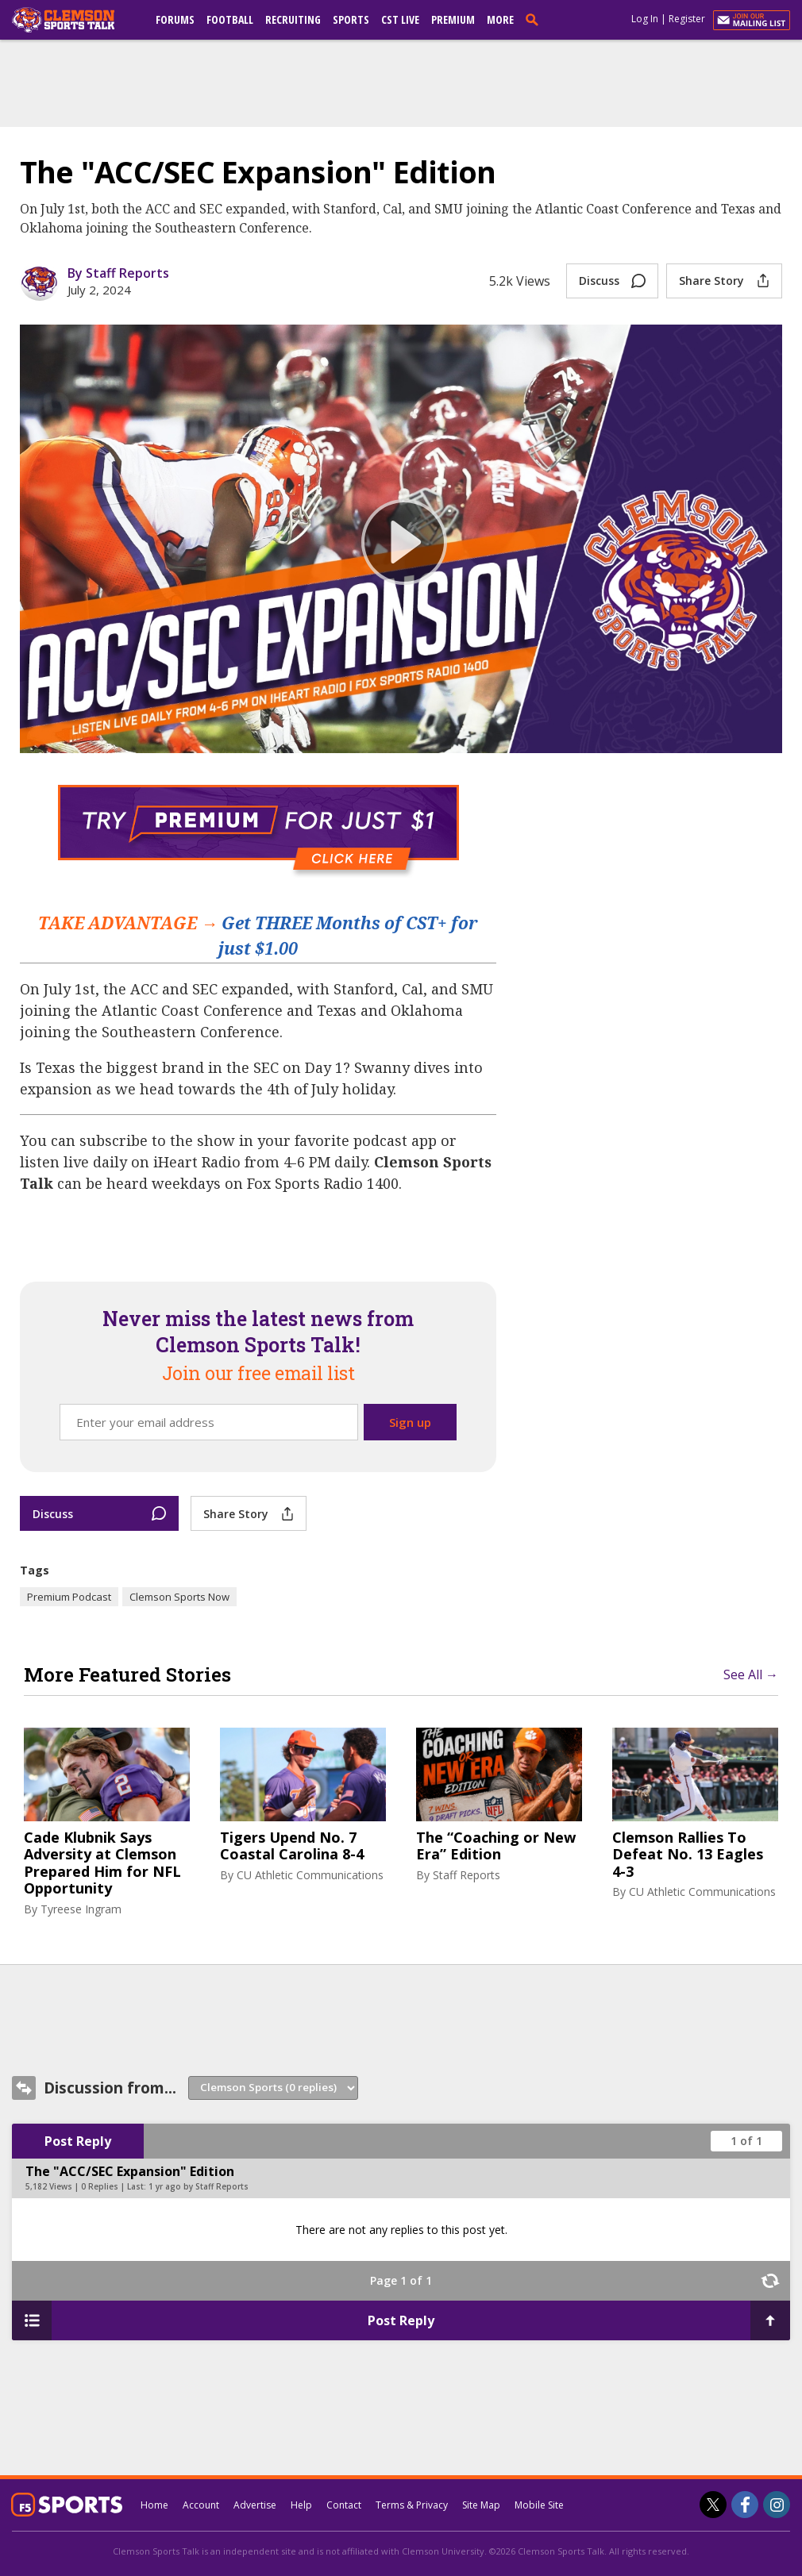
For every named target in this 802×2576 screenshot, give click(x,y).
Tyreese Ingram (80, 1909)
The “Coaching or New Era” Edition (496, 1846)
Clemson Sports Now (179, 1597)
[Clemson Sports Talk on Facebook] (744, 2504)
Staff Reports (466, 1874)
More (500, 19)
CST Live (400, 19)
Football (229, 19)
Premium (453, 19)
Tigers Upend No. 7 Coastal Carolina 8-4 (292, 1846)
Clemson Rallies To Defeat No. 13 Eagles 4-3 (687, 1855)
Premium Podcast (69, 1597)
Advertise (254, 2505)
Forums (175, 19)
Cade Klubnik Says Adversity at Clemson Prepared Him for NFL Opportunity (102, 1863)
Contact (343, 2505)
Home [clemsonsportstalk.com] (154, 2505)
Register (687, 18)
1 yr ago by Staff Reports (198, 2186)
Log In (644, 18)
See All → (750, 1674)
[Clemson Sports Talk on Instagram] (776, 2504)
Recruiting (293, 19)
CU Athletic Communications (310, 1874)
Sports (351, 19)
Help (301, 2505)
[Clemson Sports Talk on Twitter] (713, 2504)
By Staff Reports (118, 273)
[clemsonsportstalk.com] (74, 20)
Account (201, 2505)
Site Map (481, 2505)
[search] (535, 19)
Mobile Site (539, 2505)
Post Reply (77, 2141)
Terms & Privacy (412, 2505)
